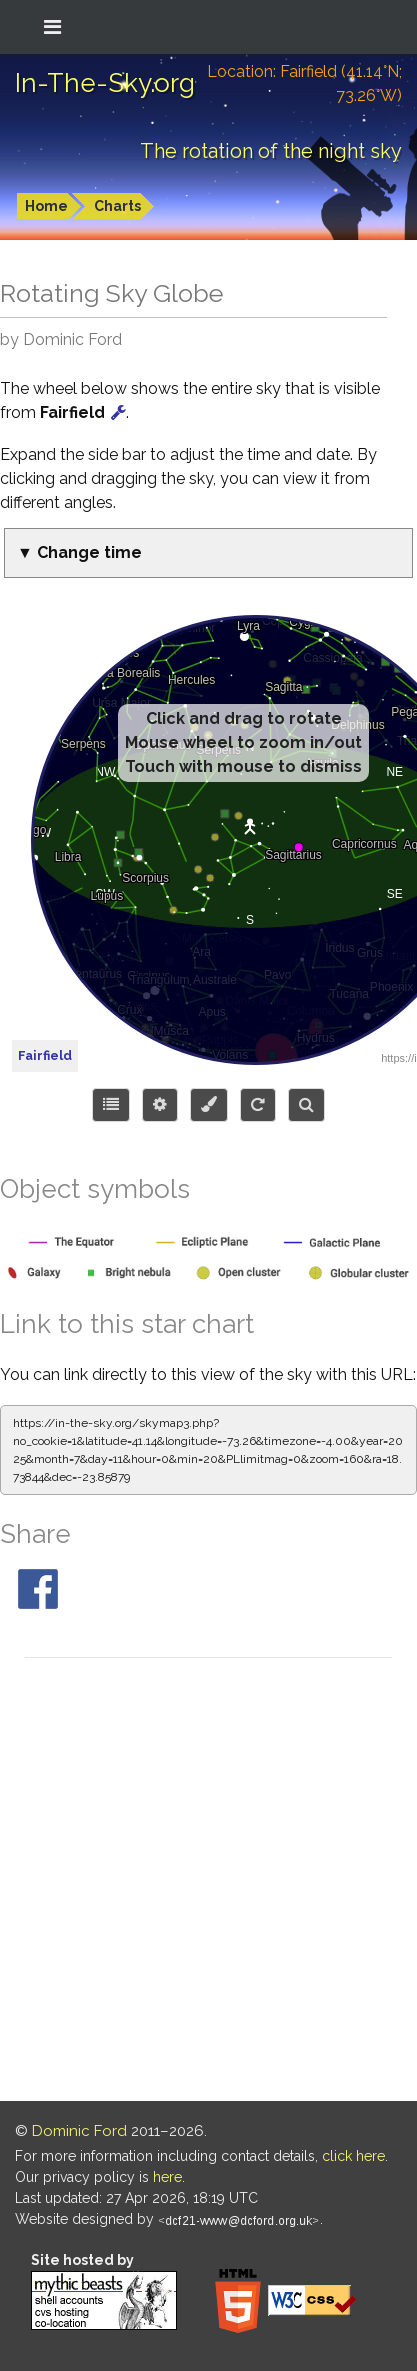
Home (46, 206)
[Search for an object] (306, 1105)
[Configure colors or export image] (209, 1105)
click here (353, 2156)
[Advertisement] (208, 1882)
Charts (117, 206)
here (167, 2177)
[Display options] (160, 1105)
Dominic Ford (79, 2131)
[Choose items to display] (111, 1105)
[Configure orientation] (258, 1105)
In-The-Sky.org (105, 83)
